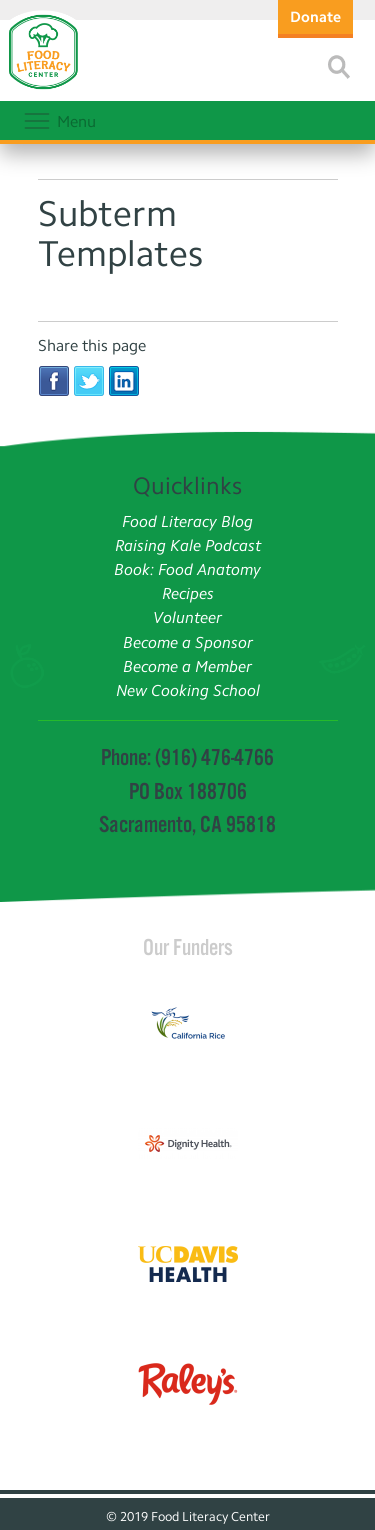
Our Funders (188, 947)
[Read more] (339, 67)
